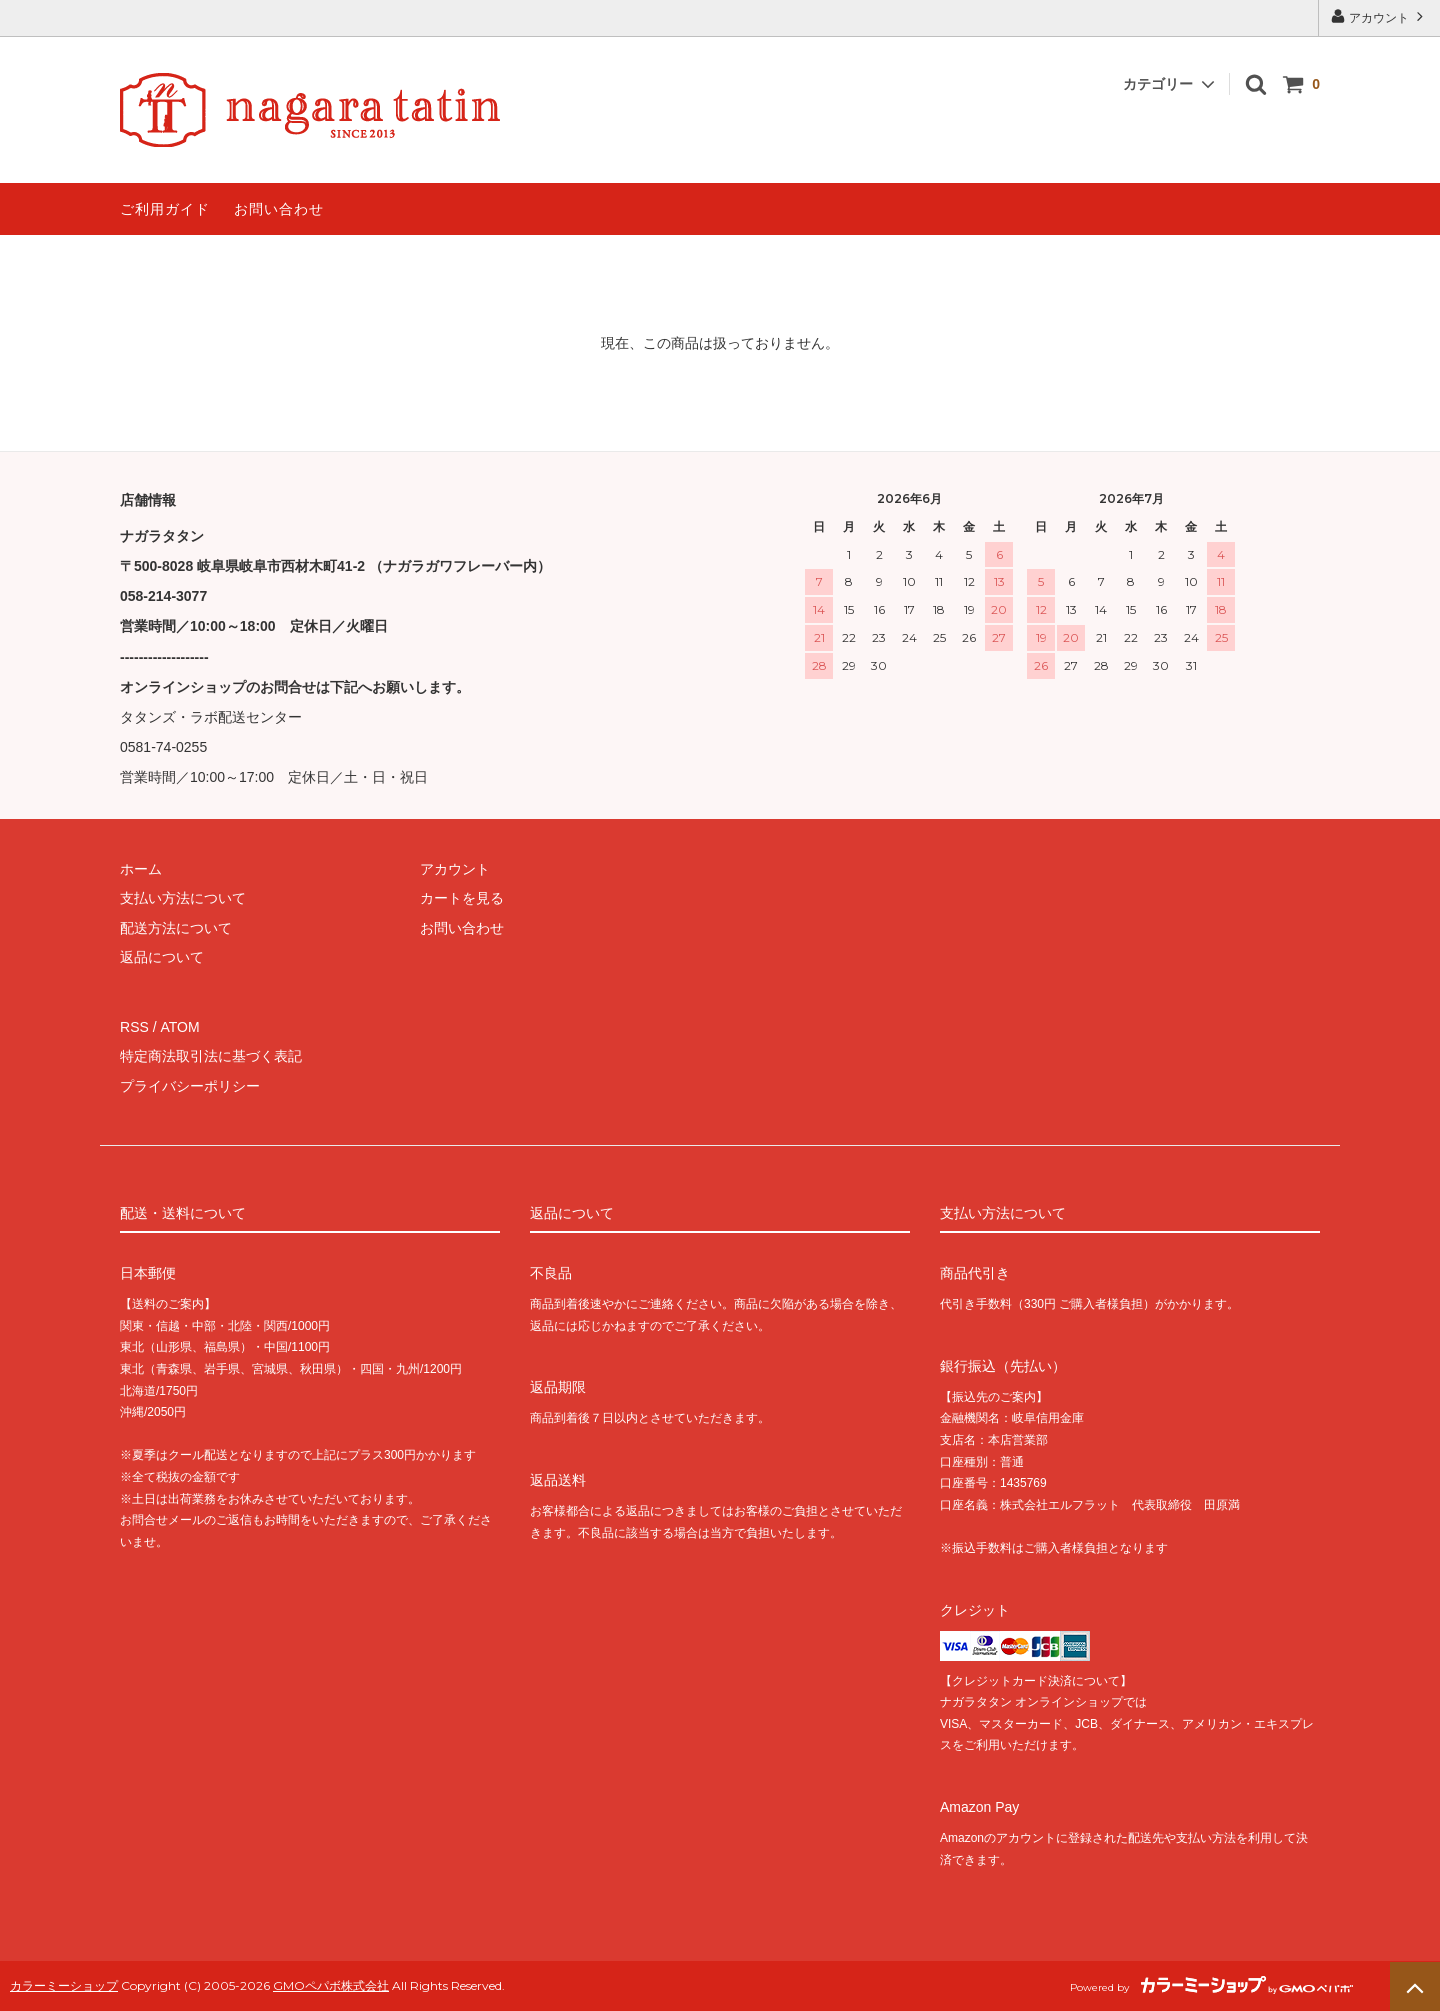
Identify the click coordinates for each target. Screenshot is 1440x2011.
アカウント (1379, 16)
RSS (134, 1027)
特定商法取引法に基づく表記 (211, 1056)
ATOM (179, 1027)
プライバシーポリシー (190, 1085)
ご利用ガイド (165, 209)
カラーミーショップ (64, 1985)
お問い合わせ (279, 209)
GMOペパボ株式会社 (331, 1985)
